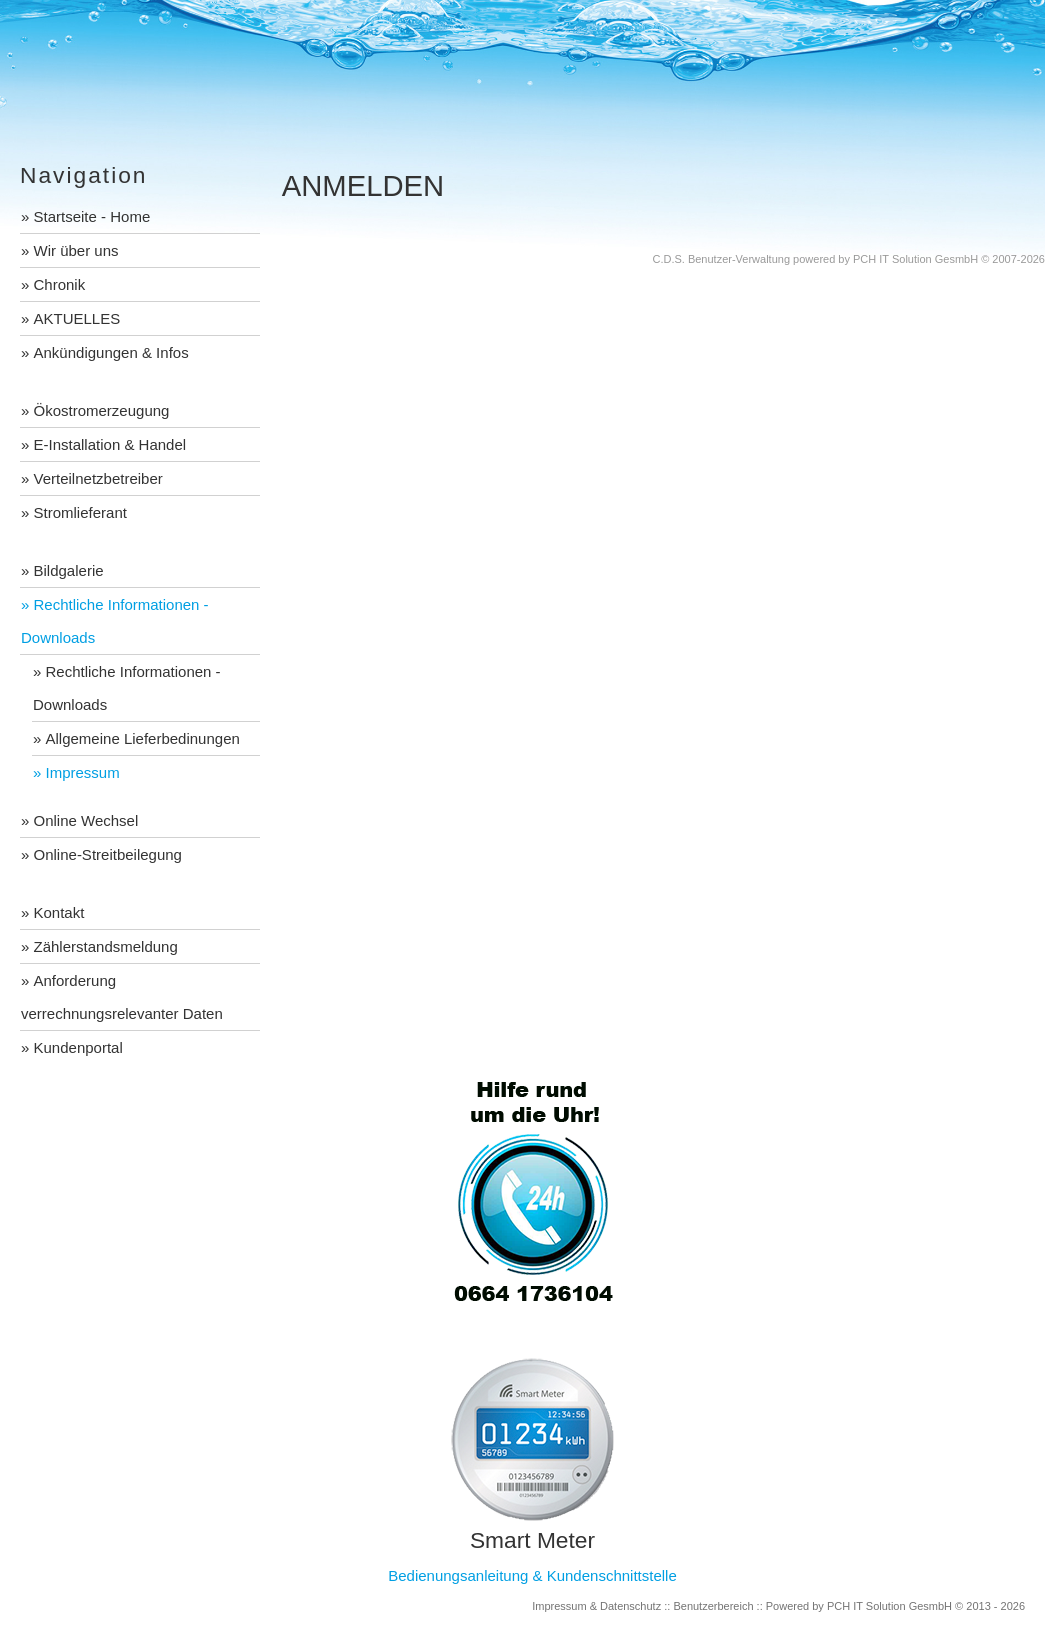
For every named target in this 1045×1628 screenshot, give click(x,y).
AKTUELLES (77, 318)
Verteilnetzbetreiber (98, 478)
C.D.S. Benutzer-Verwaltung (721, 259)
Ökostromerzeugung (102, 410)
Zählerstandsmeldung (106, 946)
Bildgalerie (69, 570)
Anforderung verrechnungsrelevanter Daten (122, 997)
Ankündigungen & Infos (111, 352)
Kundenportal (78, 1047)
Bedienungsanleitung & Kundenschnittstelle (532, 1575)
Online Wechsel (86, 820)
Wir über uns (76, 250)
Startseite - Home (92, 216)
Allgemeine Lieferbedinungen (143, 738)
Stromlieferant (80, 512)
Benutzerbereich (713, 1606)
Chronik (60, 284)
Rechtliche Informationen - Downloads (115, 621)
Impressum (83, 772)
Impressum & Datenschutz (596, 1606)
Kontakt (59, 912)
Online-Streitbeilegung (108, 854)
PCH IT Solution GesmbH (915, 259)
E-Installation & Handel (110, 444)
